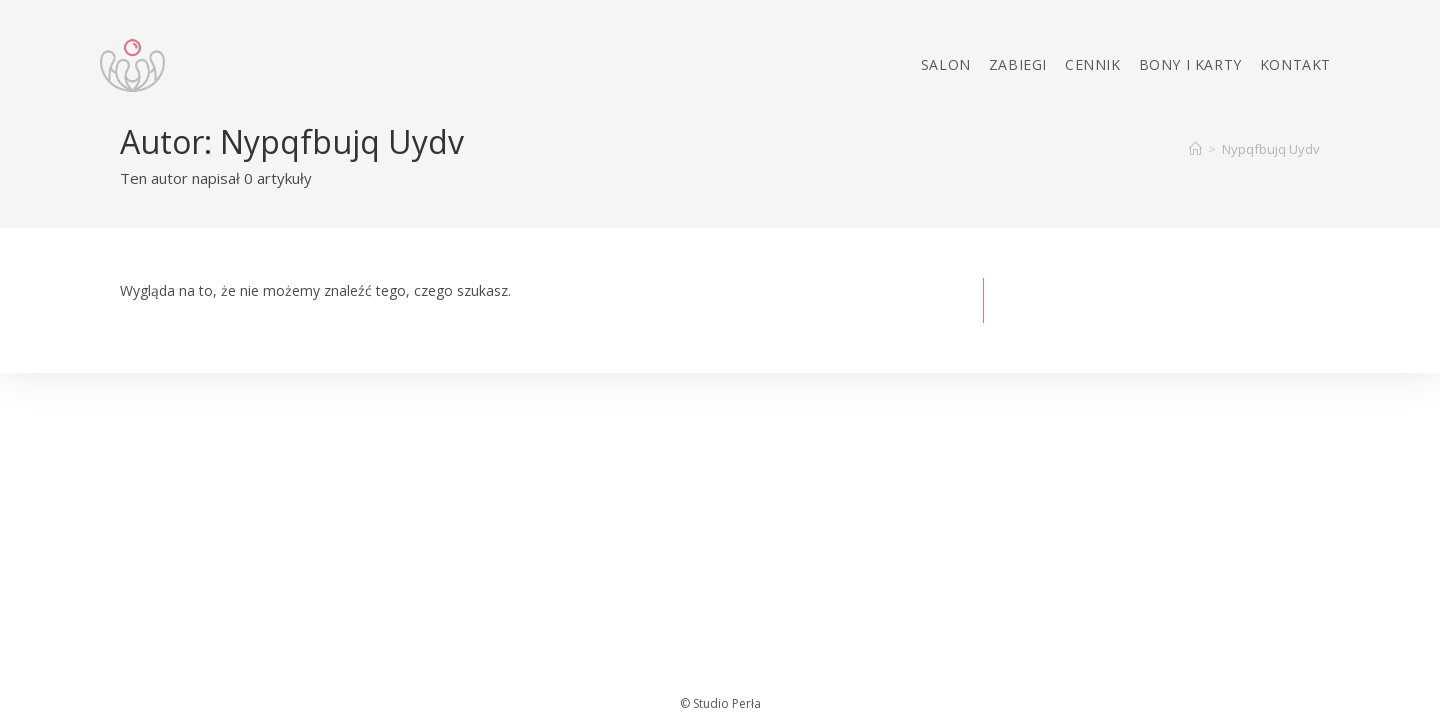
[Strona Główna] (1195, 149)
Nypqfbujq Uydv (1271, 149)
